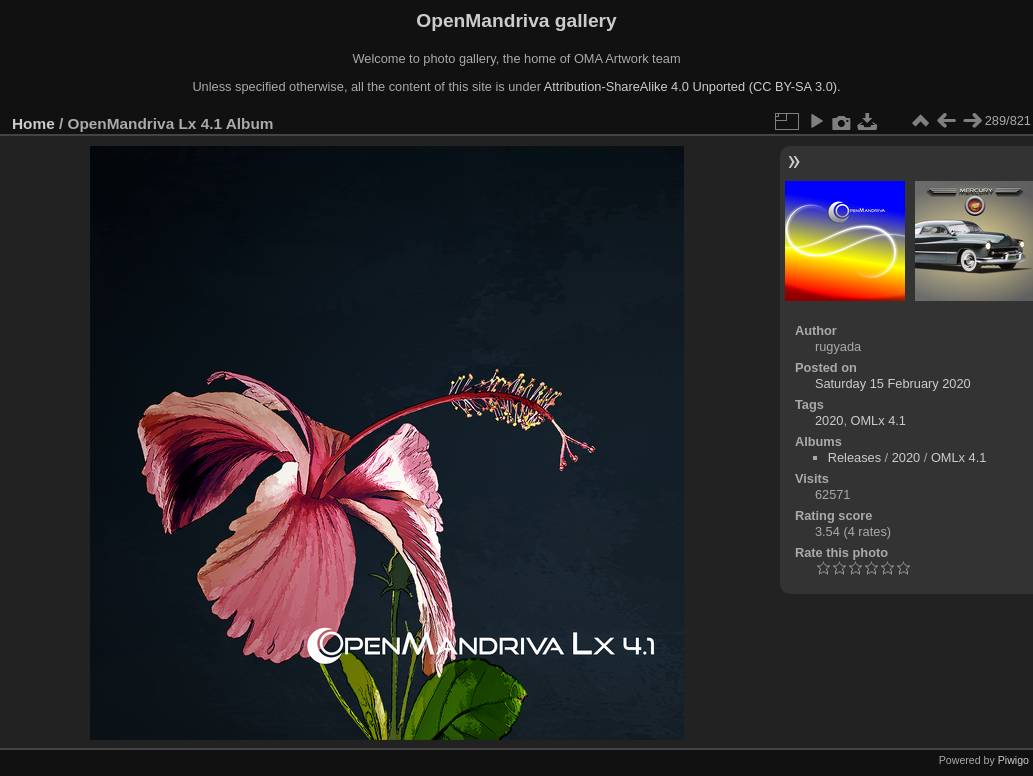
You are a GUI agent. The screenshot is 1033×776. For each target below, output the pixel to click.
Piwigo (1013, 760)
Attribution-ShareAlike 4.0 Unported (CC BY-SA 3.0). (692, 86)
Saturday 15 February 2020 (893, 383)
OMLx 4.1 (878, 420)
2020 (829, 420)
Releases (854, 457)
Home (33, 123)
